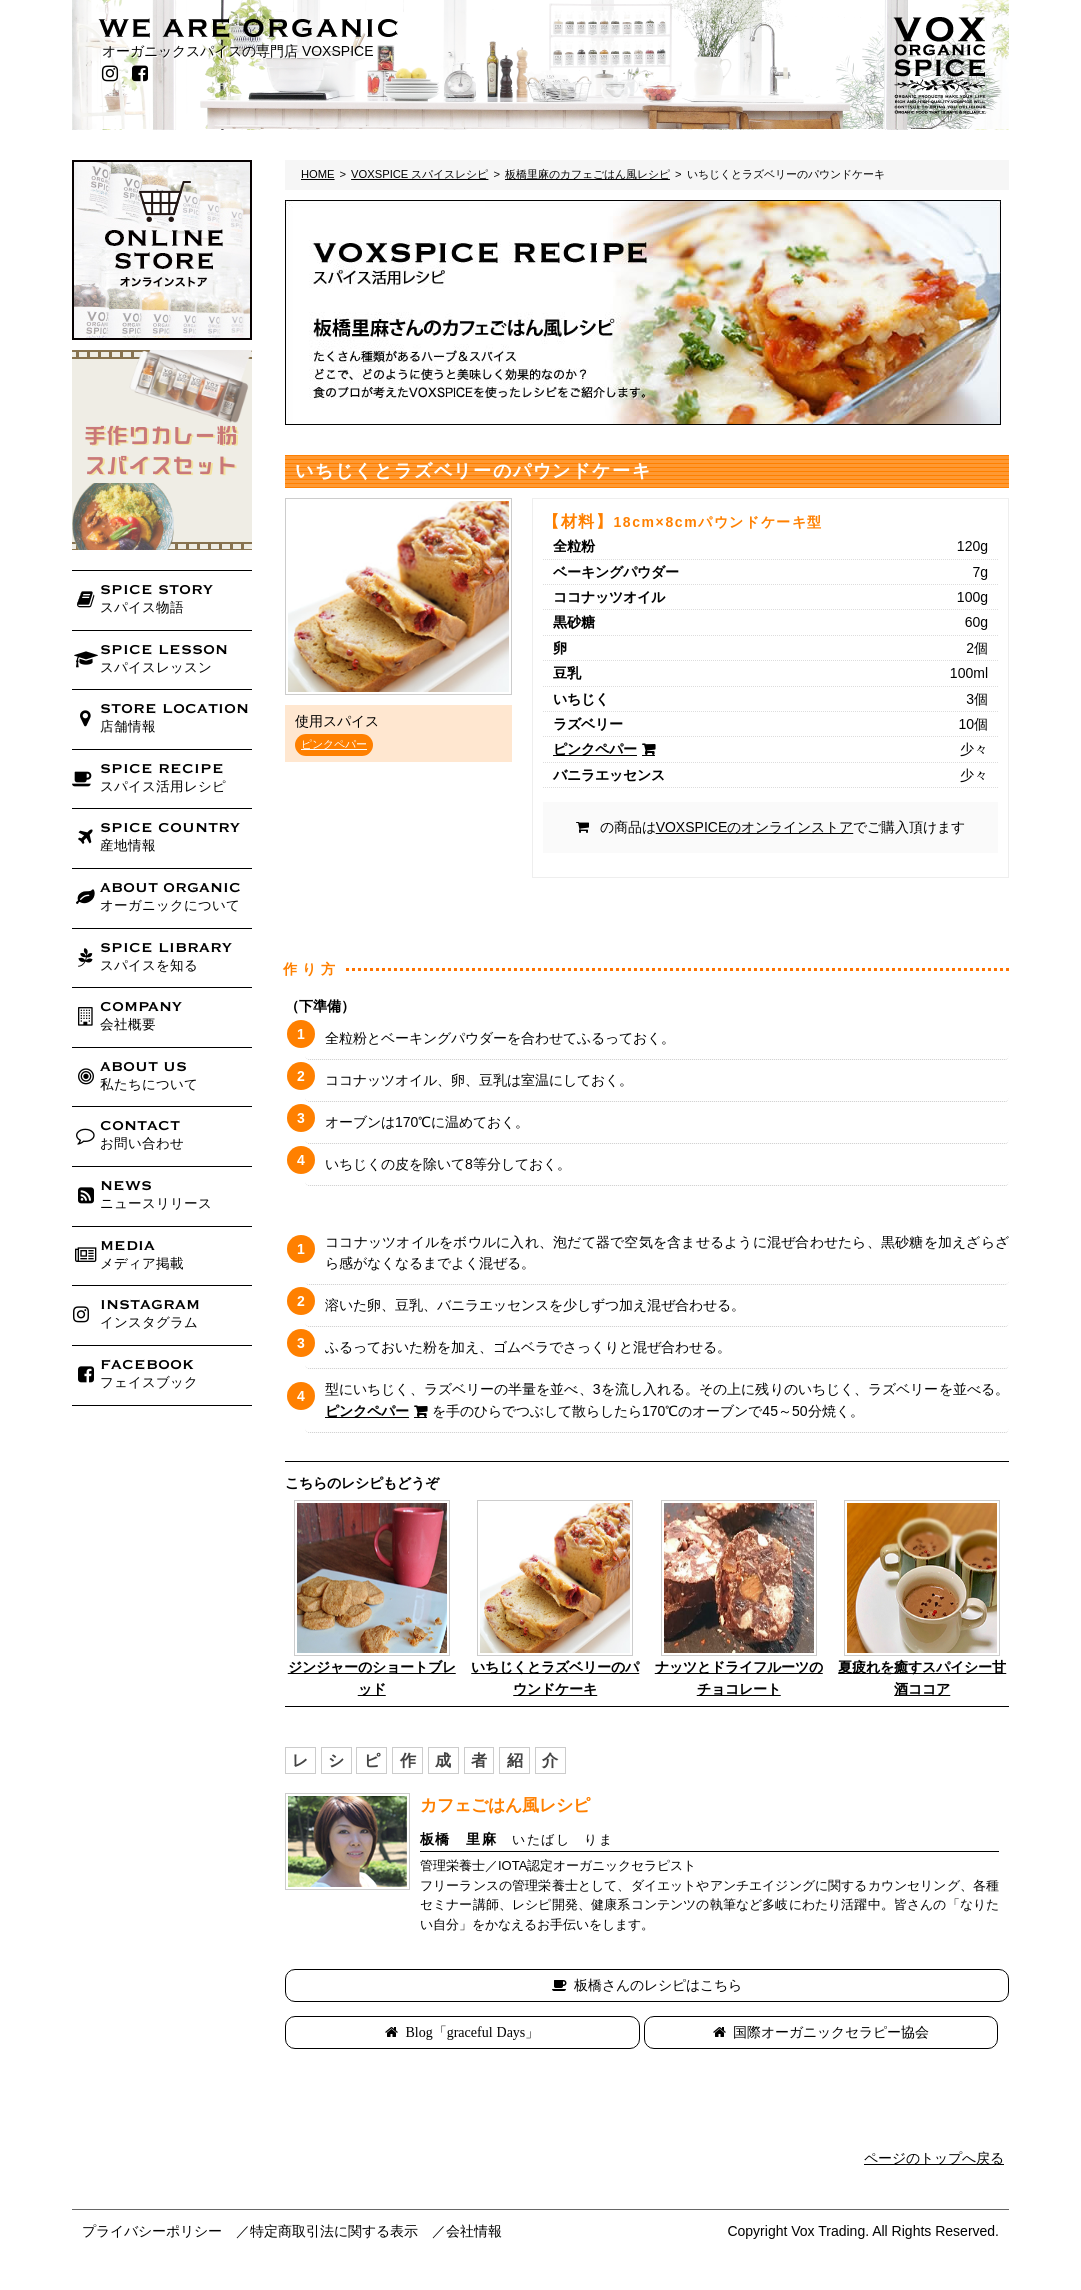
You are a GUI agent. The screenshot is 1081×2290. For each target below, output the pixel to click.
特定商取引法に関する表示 (334, 2231)
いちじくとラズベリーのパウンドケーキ (555, 1678)
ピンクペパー (334, 744)
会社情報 (474, 2231)
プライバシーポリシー (152, 2231)
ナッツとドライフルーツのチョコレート (739, 1678)
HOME (318, 174)
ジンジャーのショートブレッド (372, 1678)
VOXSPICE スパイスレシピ (419, 174)
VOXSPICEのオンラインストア (755, 827)
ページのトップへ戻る (934, 2158)
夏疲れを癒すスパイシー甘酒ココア (922, 1678)
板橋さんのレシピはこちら (658, 1985)
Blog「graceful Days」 (472, 2032)
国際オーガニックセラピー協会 (831, 2032)
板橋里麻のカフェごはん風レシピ (587, 174)
